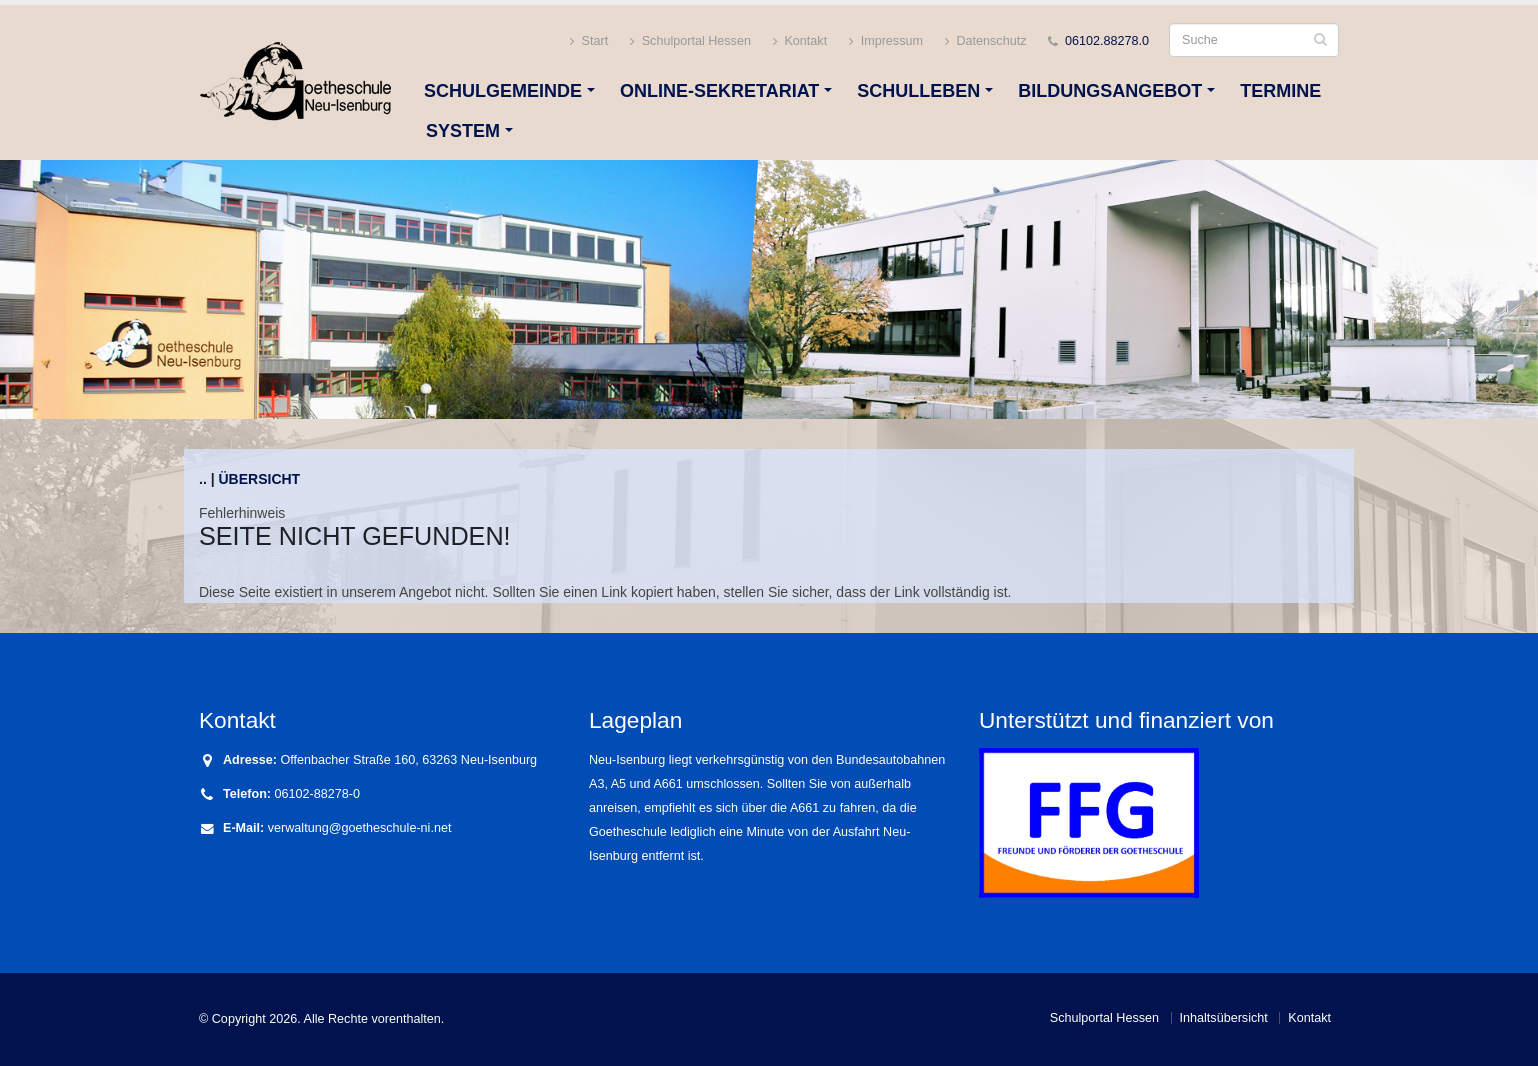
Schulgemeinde (503, 91)
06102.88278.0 (1107, 41)
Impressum (886, 41)
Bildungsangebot (1110, 91)
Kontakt (800, 41)
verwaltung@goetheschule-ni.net (360, 828)
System (463, 131)
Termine (1280, 91)
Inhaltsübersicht (1224, 1018)
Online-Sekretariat (719, 91)
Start (589, 41)
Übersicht (259, 479)
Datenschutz (986, 41)
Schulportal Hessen (690, 41)
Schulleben (918, 91)
